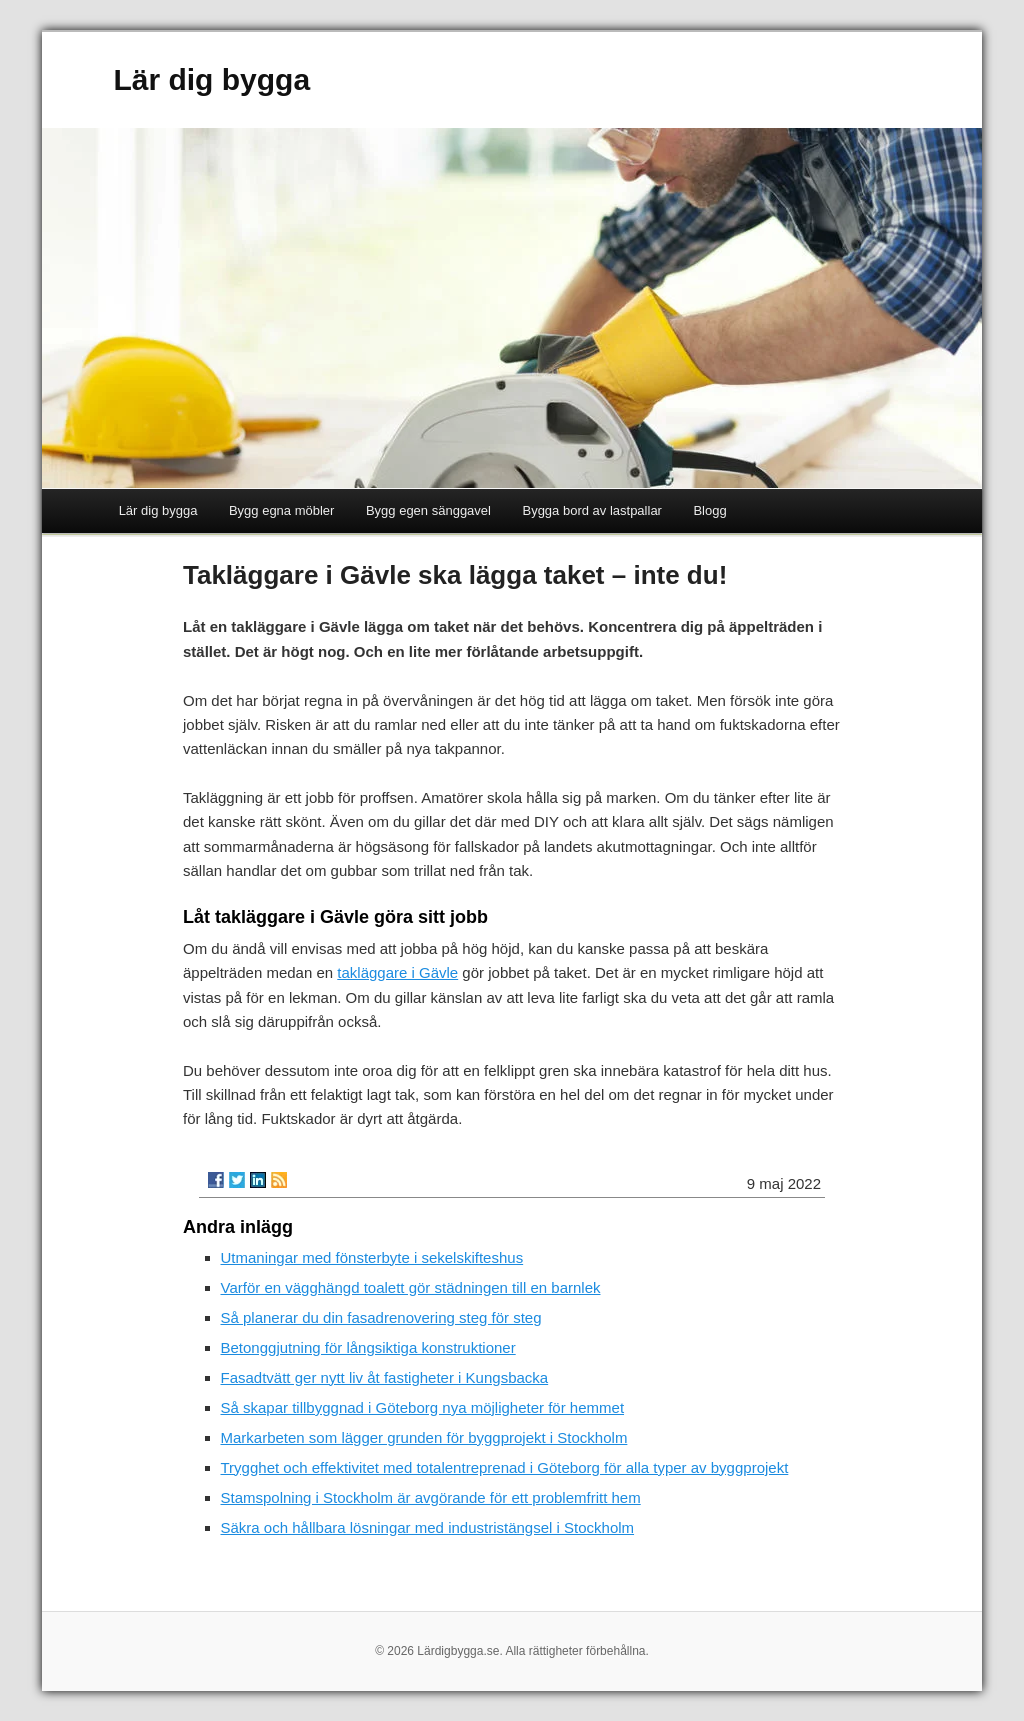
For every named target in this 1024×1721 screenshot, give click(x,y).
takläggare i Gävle (397, 972)
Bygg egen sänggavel (428, 510)
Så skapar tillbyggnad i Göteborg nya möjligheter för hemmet (423, 1407)
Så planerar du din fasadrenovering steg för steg (381, 1317)
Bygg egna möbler (282, 510)
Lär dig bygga (211, 79)
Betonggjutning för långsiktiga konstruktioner (368, 1347)
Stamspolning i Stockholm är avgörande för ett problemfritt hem (431, 1497)
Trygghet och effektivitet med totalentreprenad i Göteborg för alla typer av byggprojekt (505, 1467)
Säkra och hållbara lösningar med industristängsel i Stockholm (428, 1527)
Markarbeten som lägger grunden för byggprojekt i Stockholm (424, 1437)
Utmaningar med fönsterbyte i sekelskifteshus (372, 1257)
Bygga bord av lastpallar (591, 510)
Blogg (709, 510)
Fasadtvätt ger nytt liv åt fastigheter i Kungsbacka (385, 1377)
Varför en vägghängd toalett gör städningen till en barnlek (411, 1287)
